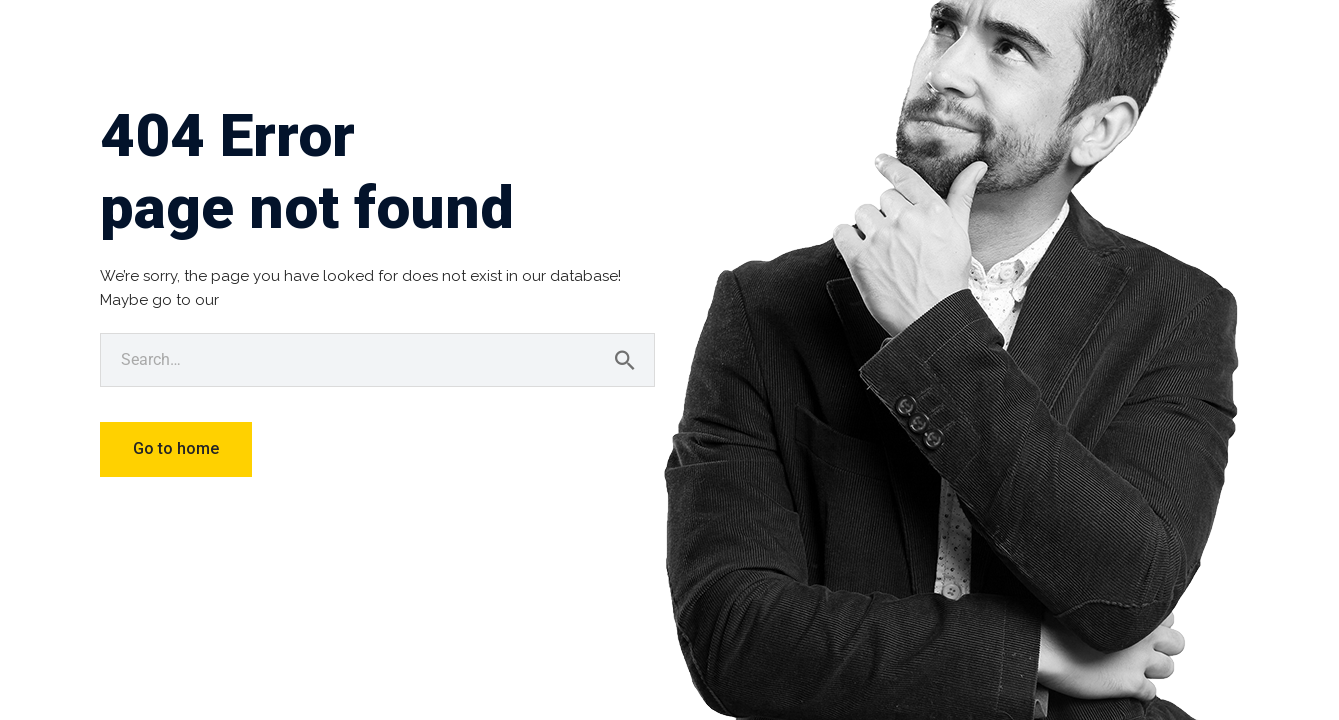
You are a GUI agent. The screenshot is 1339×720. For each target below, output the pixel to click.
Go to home (176, 448)
